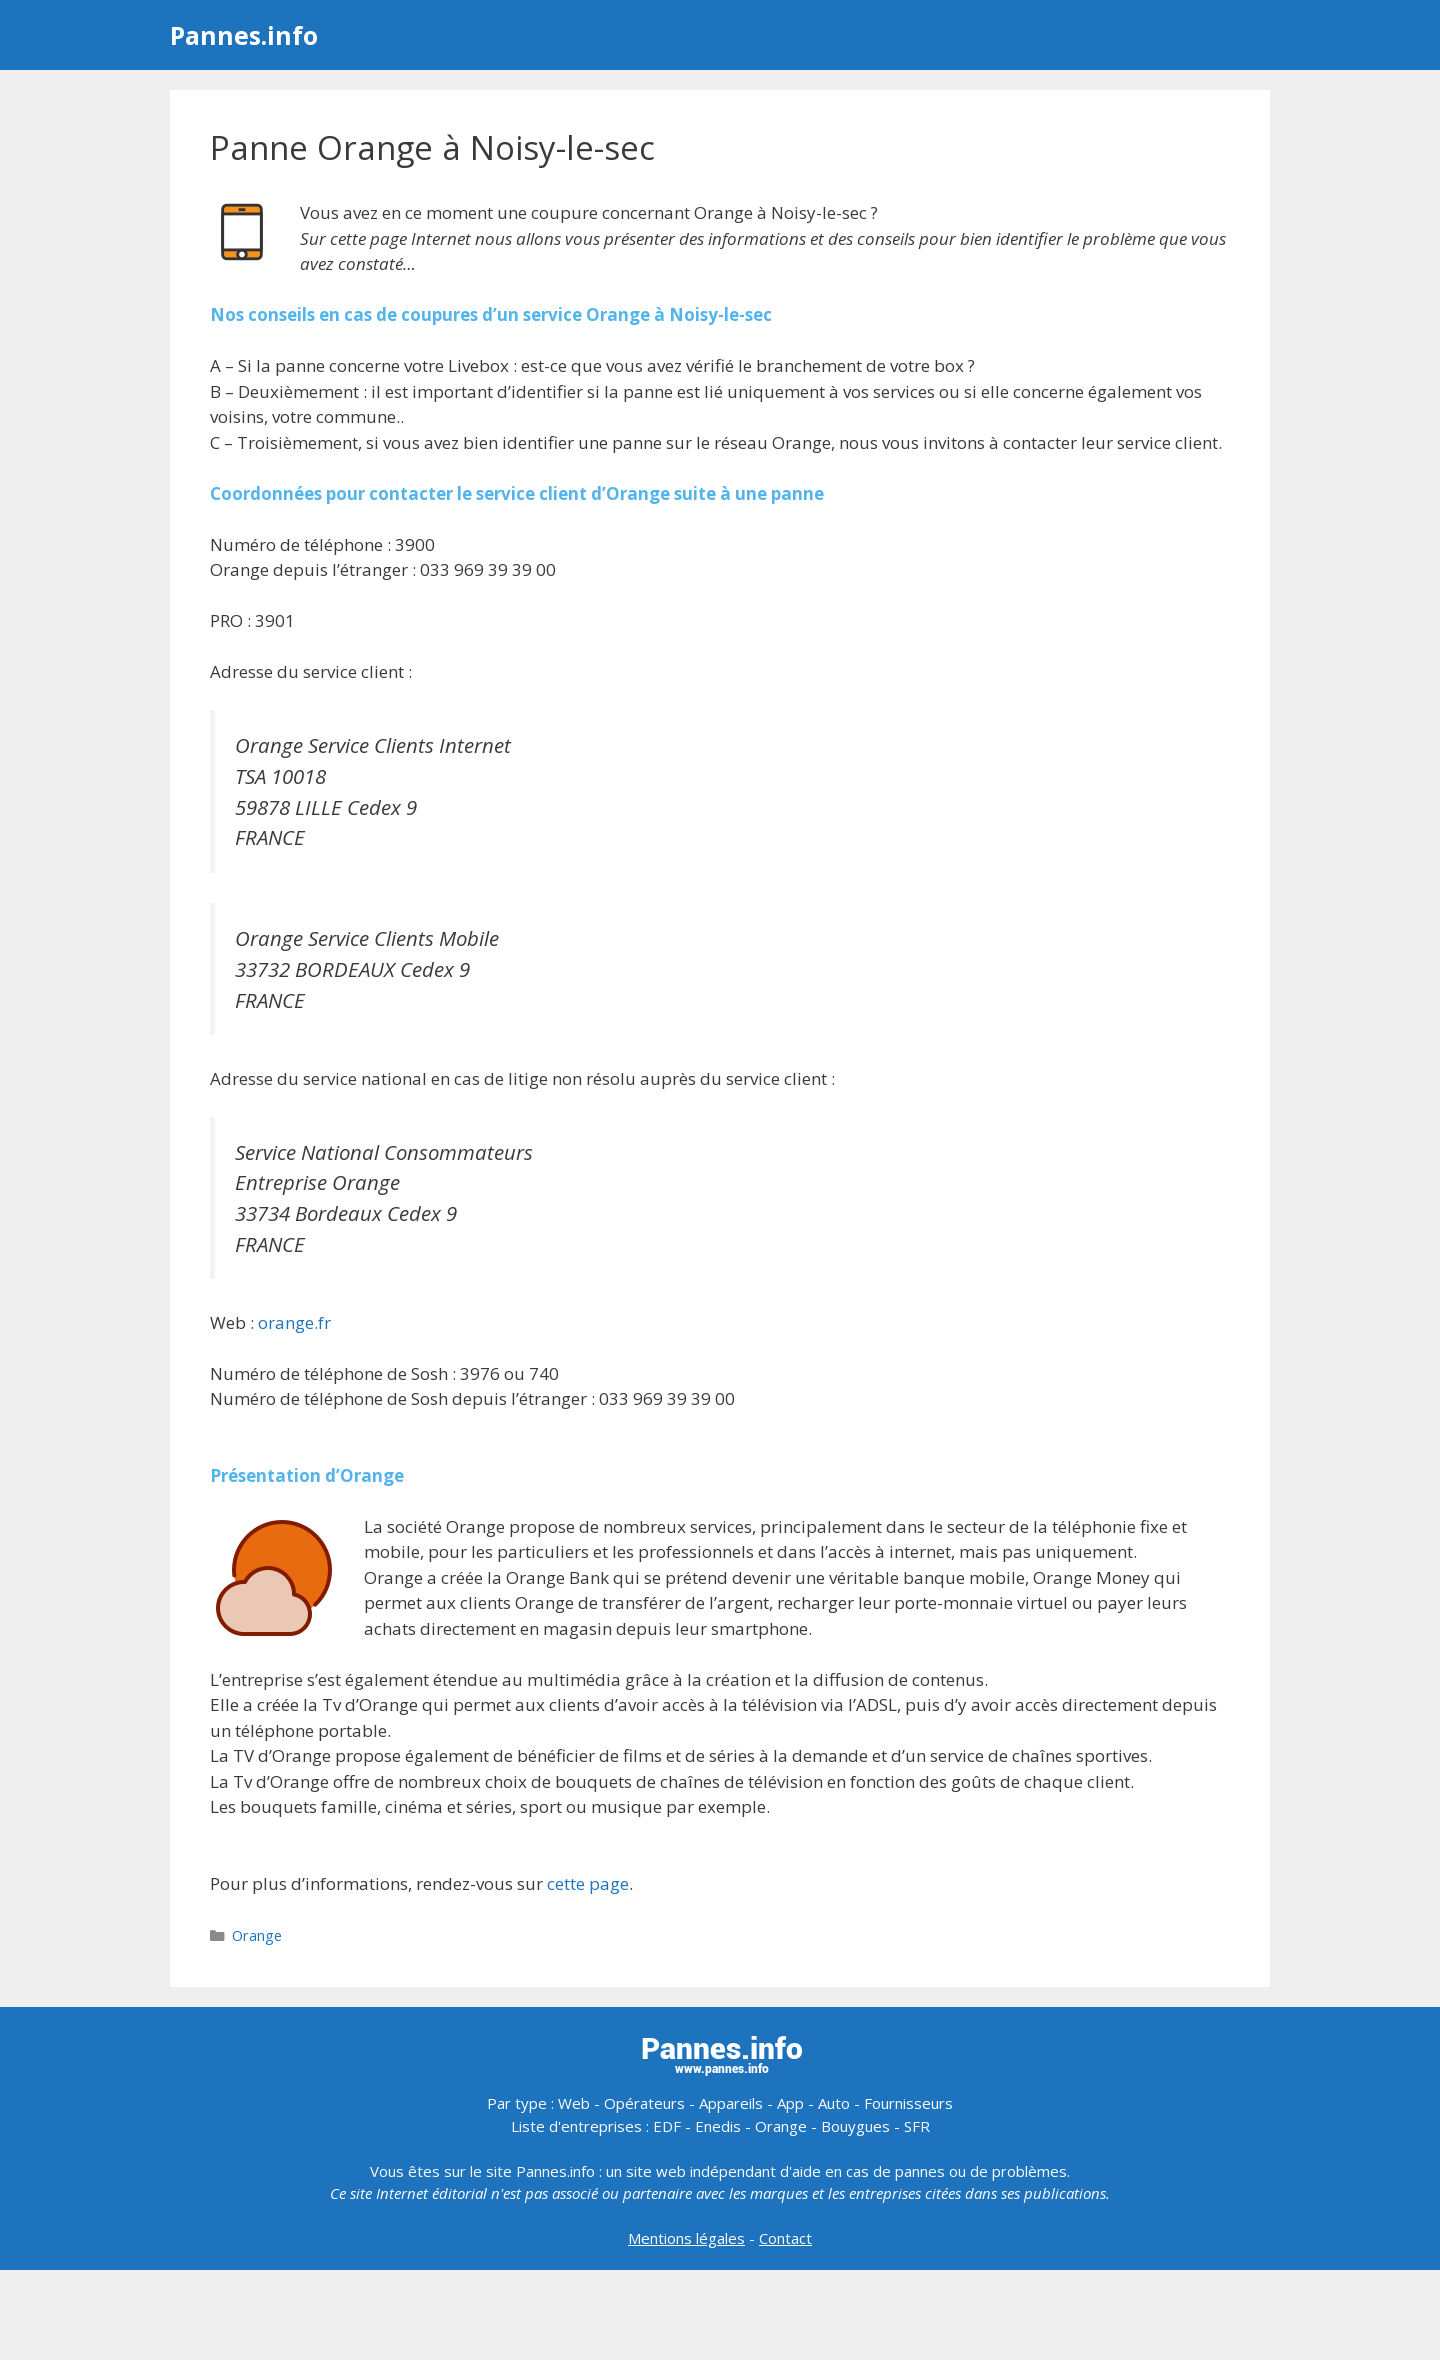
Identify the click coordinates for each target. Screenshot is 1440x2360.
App (790, 2103)
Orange (257, 1935)
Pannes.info (244, 35)
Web (574, 2103)
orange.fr (294, 1322)
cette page (588, 1883)
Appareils (731, 2103)
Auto (834, 2103)
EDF (667, 2126)
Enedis (718, 2126)
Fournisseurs (908, 2103)
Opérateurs (644, 2103)
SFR (917, 2126)
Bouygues (855, 2126)
